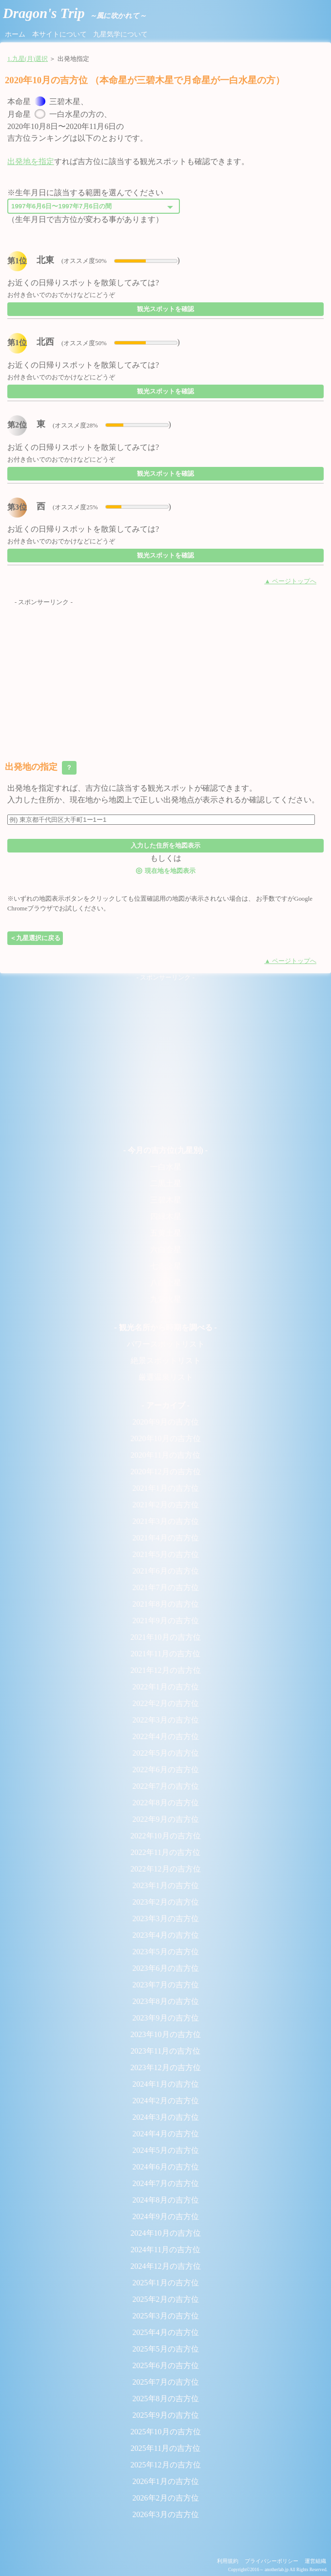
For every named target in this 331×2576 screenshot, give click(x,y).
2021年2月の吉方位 (166, 1505)
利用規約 (227, 2561)
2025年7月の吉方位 (166, 2382)
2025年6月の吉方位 (166, 2365)
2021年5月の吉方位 (166, 1554)
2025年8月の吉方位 (166, 2398)
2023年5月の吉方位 (166, 1951)
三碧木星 (165, 1200)
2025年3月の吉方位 (166, 2316)
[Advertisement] (165, 676)
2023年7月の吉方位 (166, 1985)
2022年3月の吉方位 (166, 1720)
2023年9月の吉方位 (166, 2018)
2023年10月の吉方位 (166, 2034)
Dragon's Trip (74, 13)
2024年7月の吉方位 (166, 2183)
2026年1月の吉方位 (166, 2481)
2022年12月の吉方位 (166, 1869)
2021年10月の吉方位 (166, 1637)
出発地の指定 (41, 768)
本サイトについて (59, 34)
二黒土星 (165, 1183)
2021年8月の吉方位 (166, 1604)
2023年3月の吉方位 (166, 1918)
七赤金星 (165, 1266)
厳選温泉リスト (165, 1377)
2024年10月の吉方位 (166, 2233)
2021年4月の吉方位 (166, 1538)
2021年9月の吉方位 (166, 1620)
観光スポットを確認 (165, 309)
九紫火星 (165, 1299)
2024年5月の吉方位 (166, 2150)
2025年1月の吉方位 (166, 2283)
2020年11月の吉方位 (165, 1455)
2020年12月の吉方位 (166, 1471)
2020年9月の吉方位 (166, 1422)
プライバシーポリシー (271, 2561)
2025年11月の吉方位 (165, 2448)
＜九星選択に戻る (35, 938)
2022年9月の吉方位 (166, 1819)
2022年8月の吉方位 (166, 1802)
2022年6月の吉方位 (166, 1769)
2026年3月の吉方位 (166, 2514)
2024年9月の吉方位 (166, 2216)
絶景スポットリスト (166, 1360)
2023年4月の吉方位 (166, 1935)
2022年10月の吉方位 (166, 1836)
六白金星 (165, 1249)
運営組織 (315, 2561)
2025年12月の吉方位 (166, 2465)
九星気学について (120, 34)
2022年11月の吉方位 (165, 1852)
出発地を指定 (30, 161)
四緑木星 (165, 1216)
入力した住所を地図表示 (165, 845)
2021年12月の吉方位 (166, 1670)
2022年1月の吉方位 (166, 1687)
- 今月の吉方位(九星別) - (165, 1150)
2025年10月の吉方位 (166, 2432)
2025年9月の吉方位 (166, 2415)
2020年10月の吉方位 (166, 1438)
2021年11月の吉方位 (165, 1653)
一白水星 (165, 1167)
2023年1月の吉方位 (166, 1885)
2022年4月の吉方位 (166, 1736)
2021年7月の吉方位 (166, 1587)
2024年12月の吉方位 (166, 2266)
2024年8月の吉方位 (166, 2200)
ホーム (15, 34)
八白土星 (165, 1283)
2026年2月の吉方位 (166, 2498)
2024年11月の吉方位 (165, 2249)
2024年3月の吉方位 (166, 2117)
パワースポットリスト (166, 1344)
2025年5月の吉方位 (166, 2349)
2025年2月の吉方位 (166, 2299)
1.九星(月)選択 (27, 59)
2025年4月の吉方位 (166, 2332)
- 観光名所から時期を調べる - (165, 1327)
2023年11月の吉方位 (165, 2051)
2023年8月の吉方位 (166, 2001)
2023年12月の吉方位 (166, 2067)
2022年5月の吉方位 (166, 1753)
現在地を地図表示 (165, 870)
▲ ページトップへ (290, 581)
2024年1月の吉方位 (166, 2084)
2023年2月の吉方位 (166, 1902)
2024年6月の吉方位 (166, 2167)
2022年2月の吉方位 (166, 1703)
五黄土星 (165, 1233)
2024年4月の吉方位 (166, 2134)
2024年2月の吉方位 (166, 2100)
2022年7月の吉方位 (166, 1786)
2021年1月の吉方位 (166, 1488)
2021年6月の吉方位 (166, 1571)
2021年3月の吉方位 (166, 1521)
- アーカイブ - (165, 1405)
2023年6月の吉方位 (166, 1968)
